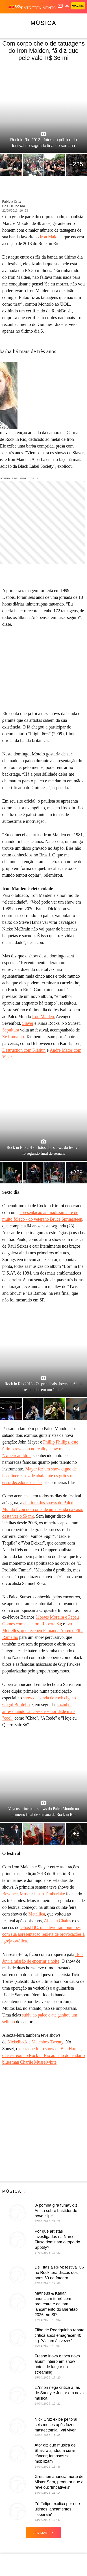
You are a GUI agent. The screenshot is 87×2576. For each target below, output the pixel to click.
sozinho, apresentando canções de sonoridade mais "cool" (38, 1711)
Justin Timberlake (49, 1893)
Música (43, 23)
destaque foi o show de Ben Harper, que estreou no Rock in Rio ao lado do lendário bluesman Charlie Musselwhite (43, 2055)
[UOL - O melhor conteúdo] (15, 7)
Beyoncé (10, 1893)
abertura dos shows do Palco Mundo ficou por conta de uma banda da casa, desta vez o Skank (42, 1509)
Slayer (27, 1023)
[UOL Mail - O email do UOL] (60, 6)
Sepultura (10, 1029)
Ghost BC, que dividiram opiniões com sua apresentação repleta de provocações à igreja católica (43, 1934)
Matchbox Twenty (47, 2041)
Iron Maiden (50, 236)
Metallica (36, 1913)
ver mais (44, 2532)
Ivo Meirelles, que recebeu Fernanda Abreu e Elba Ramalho (42, 1630)
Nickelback (17, 2041)
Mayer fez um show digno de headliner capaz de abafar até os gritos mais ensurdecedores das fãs (40, 1475)
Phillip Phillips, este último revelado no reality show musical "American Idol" (40, 1448)
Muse (25, 1893)
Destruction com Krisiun (24, 1050)
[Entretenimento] (38, 7)
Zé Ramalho (13, 1036)
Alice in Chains (57, 1920)
